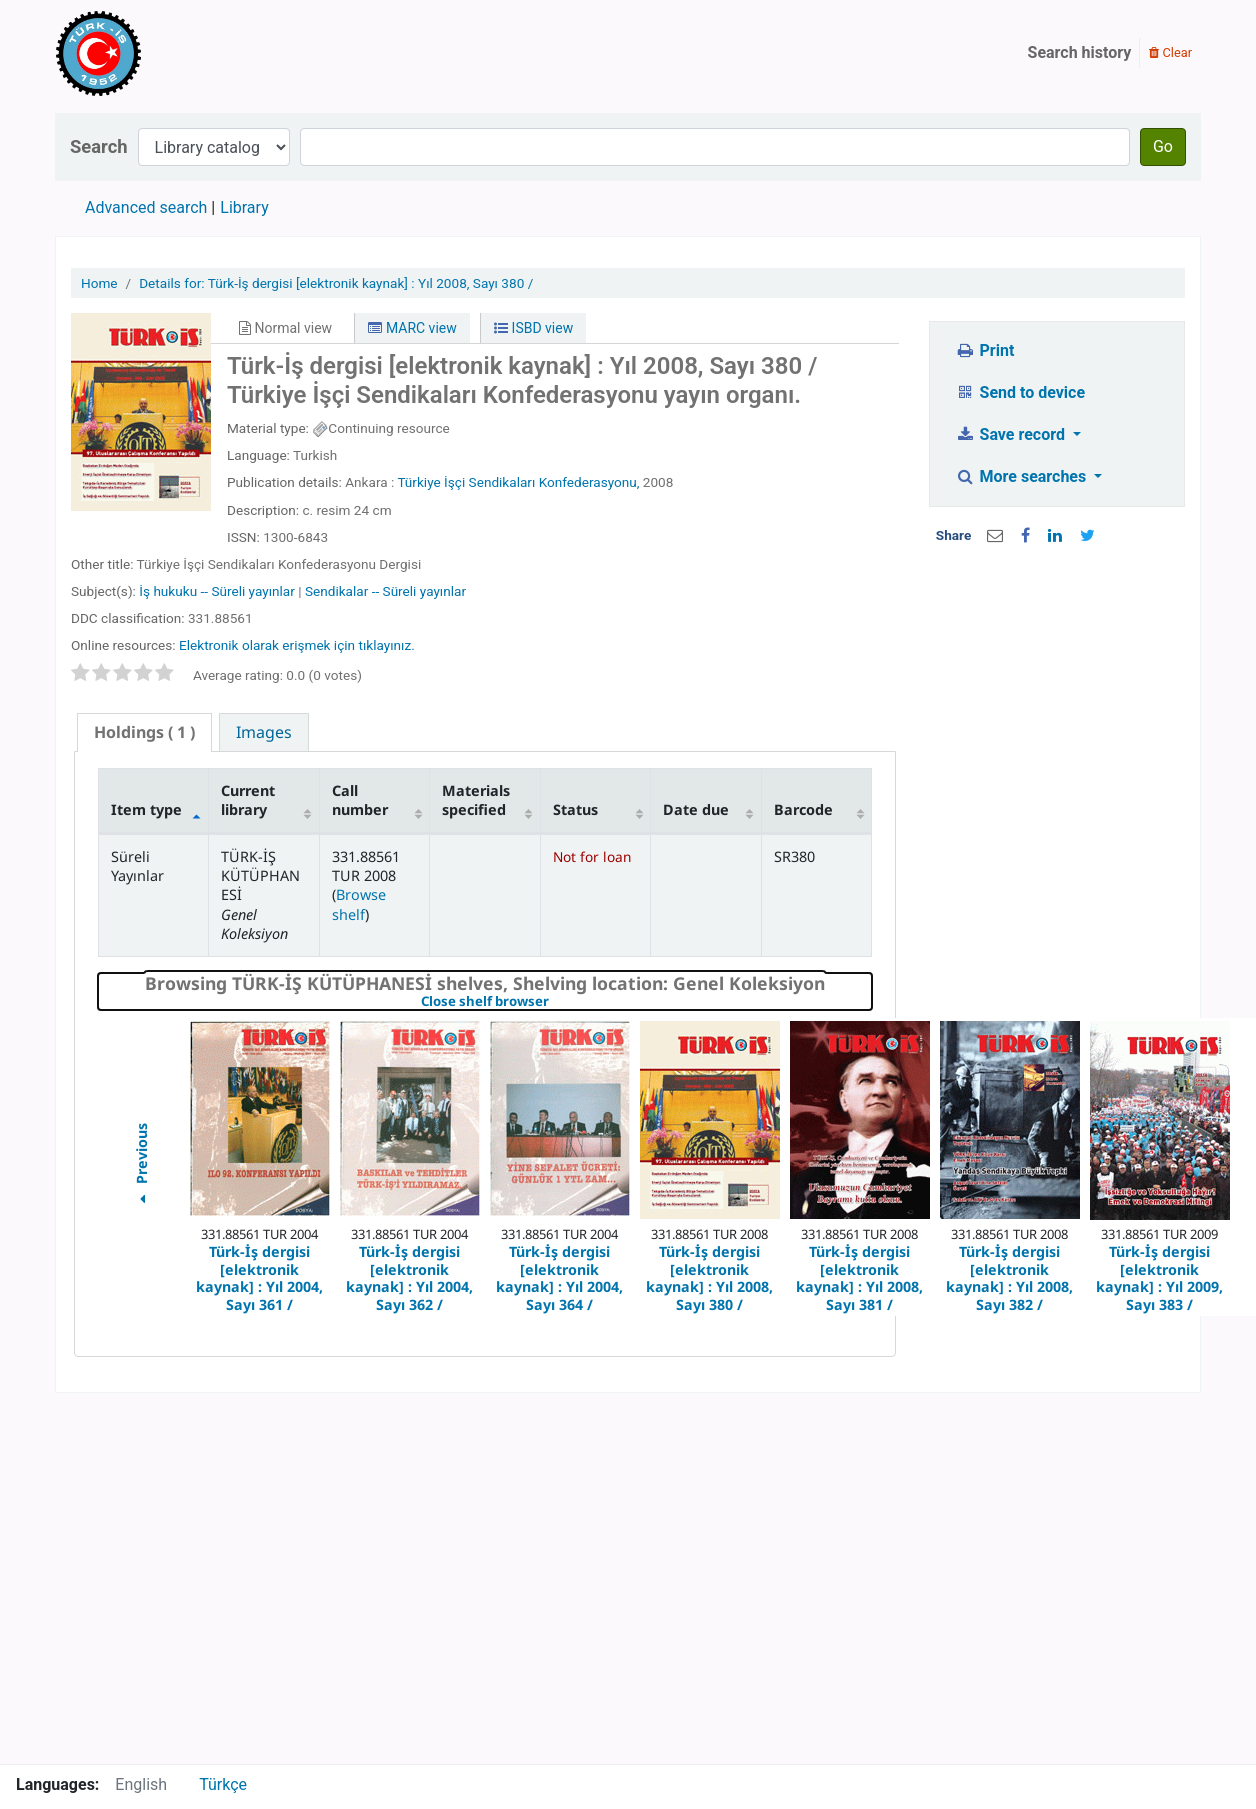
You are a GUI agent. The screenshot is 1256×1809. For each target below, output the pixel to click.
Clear (1170, 52)
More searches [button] (1022, 476)
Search (99, 146)
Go (1163, 146)
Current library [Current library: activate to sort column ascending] (248, 800)
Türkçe (223, 1784)
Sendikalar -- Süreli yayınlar (385, 591)
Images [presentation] (264, 732)
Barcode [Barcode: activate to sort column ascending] (803, 809)
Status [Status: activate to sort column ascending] (575, 809)
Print (984, 350)
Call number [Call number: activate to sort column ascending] (360, 800)
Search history (1080, 52)
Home (99, 283)
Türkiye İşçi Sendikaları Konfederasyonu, (518, 482)
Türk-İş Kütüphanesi (156, 53)
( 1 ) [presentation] (144, 732)
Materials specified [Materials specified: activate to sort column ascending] (476, 800)
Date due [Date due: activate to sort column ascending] (696, 809)
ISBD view (533, 328)
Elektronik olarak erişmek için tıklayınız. (297, 645)
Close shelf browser (553, 1002)
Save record (1012, 434)
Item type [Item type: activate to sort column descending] (146, 809)
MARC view (412, 328)
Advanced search (146, 207)
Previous (140, 1166)
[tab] (144, 732)
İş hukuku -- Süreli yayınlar (217, 591)
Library (244, 207)
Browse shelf (359, 904)
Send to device (1020, 392)
